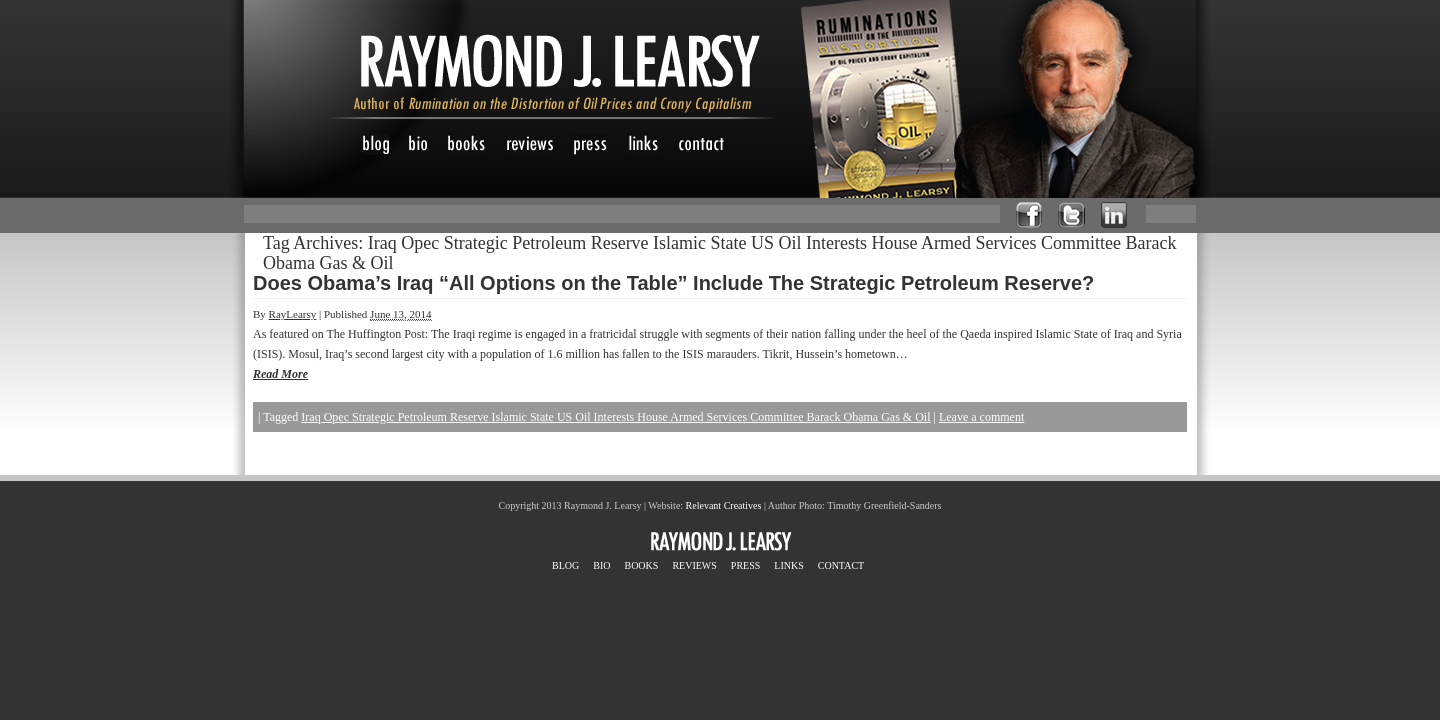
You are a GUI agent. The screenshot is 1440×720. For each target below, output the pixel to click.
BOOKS (641, 565)
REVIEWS (694, 565)
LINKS (788, 565)
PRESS (745, 565)
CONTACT (841, 565)
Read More (280, 374)
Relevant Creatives (724, 505)
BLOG (565, 565)
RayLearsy (293, 314)
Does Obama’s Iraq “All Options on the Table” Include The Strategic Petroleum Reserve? (673, 283)
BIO (601, 565)
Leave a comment (981, 417)
